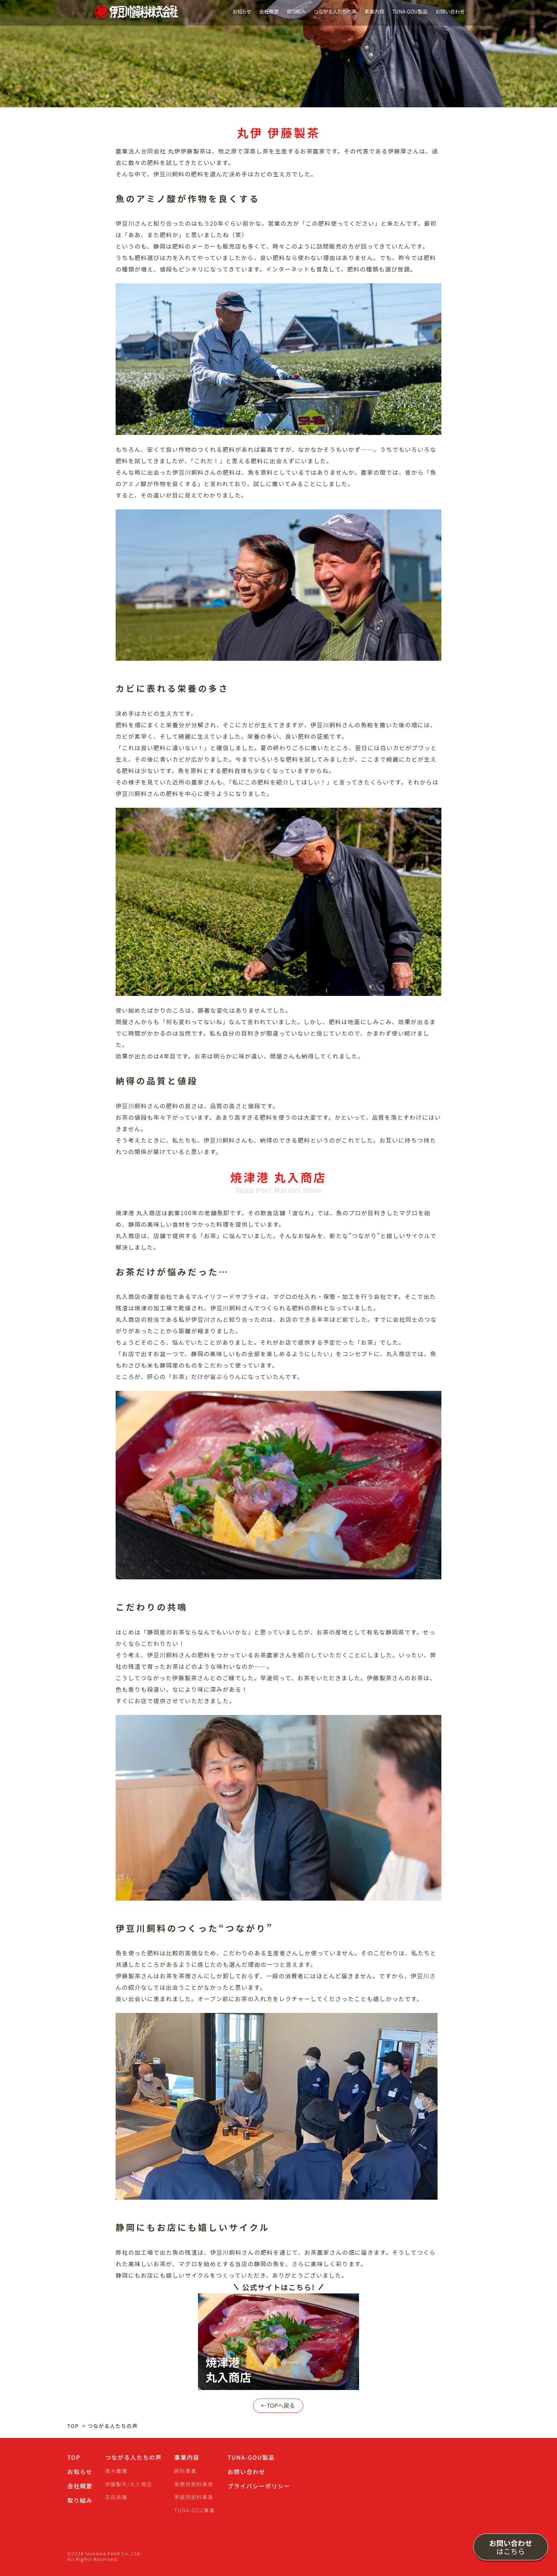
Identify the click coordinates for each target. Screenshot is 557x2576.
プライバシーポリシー (258, 2486)
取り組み (296, 11)
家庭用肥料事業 (193, 2497)
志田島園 (116, 2497)
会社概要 (269, 11)
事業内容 (374, 11)
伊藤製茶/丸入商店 (128, 2484)
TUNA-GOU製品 (409, 11)
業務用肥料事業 (193, 2484)
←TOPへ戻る (278, 2406)
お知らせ (241, 11)
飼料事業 (185, 2470)
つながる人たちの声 (335, 11)
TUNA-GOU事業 (194, 2510)
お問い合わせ (450, 11)
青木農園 (116, 2470)
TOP (73, 2425)
